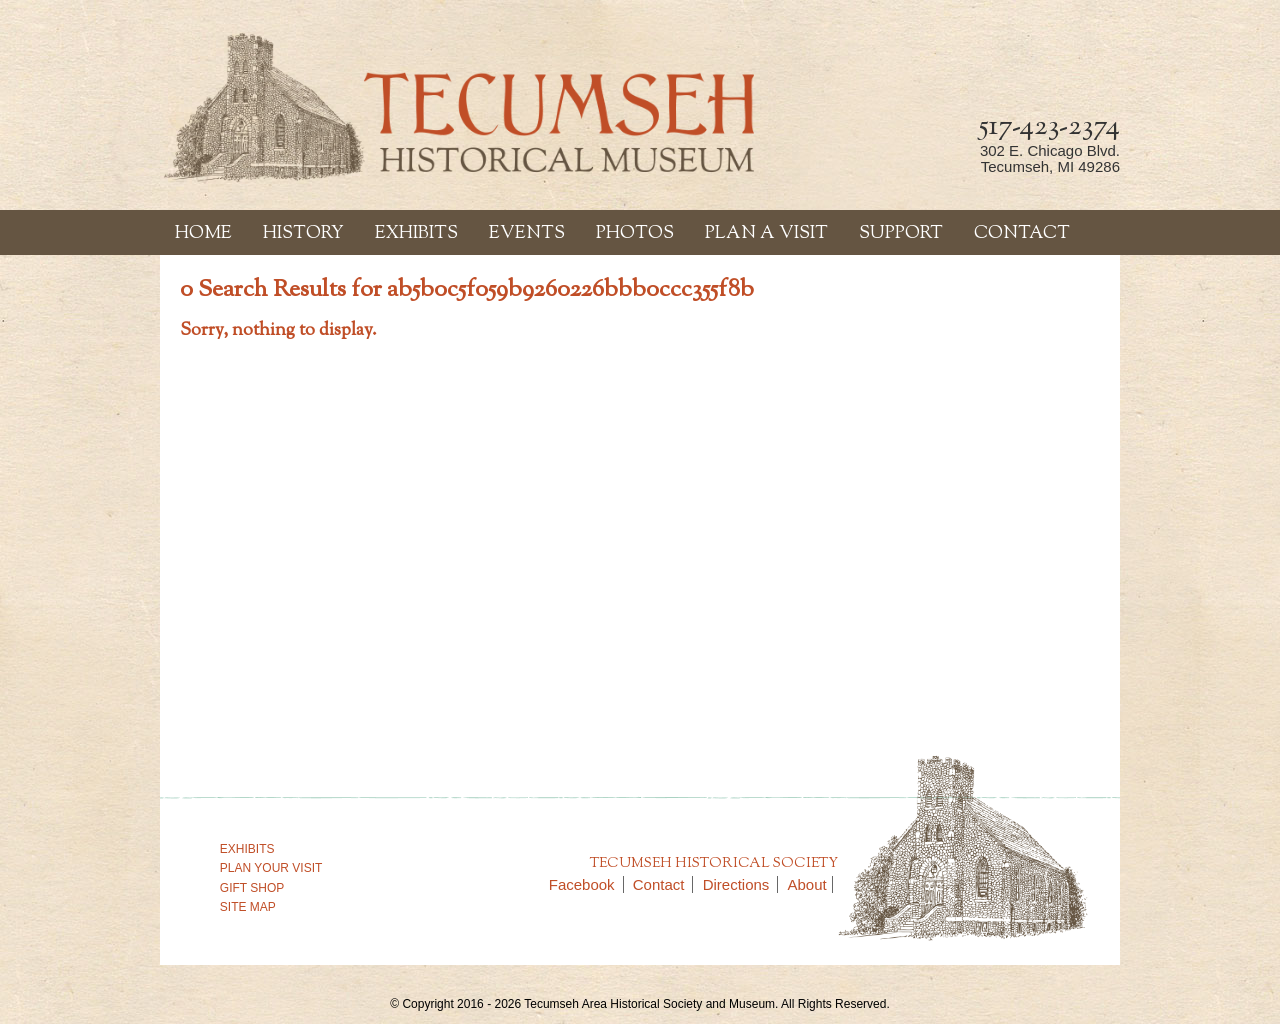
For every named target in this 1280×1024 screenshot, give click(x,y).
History (303, 234)
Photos (635, 234)
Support (901, 234)
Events (527, 234)
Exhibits (416, 234)
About (807, 884)
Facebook (586, 884)
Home (203, 234)
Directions (741, 884)
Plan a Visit (766, 234)
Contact (1022, 234)
